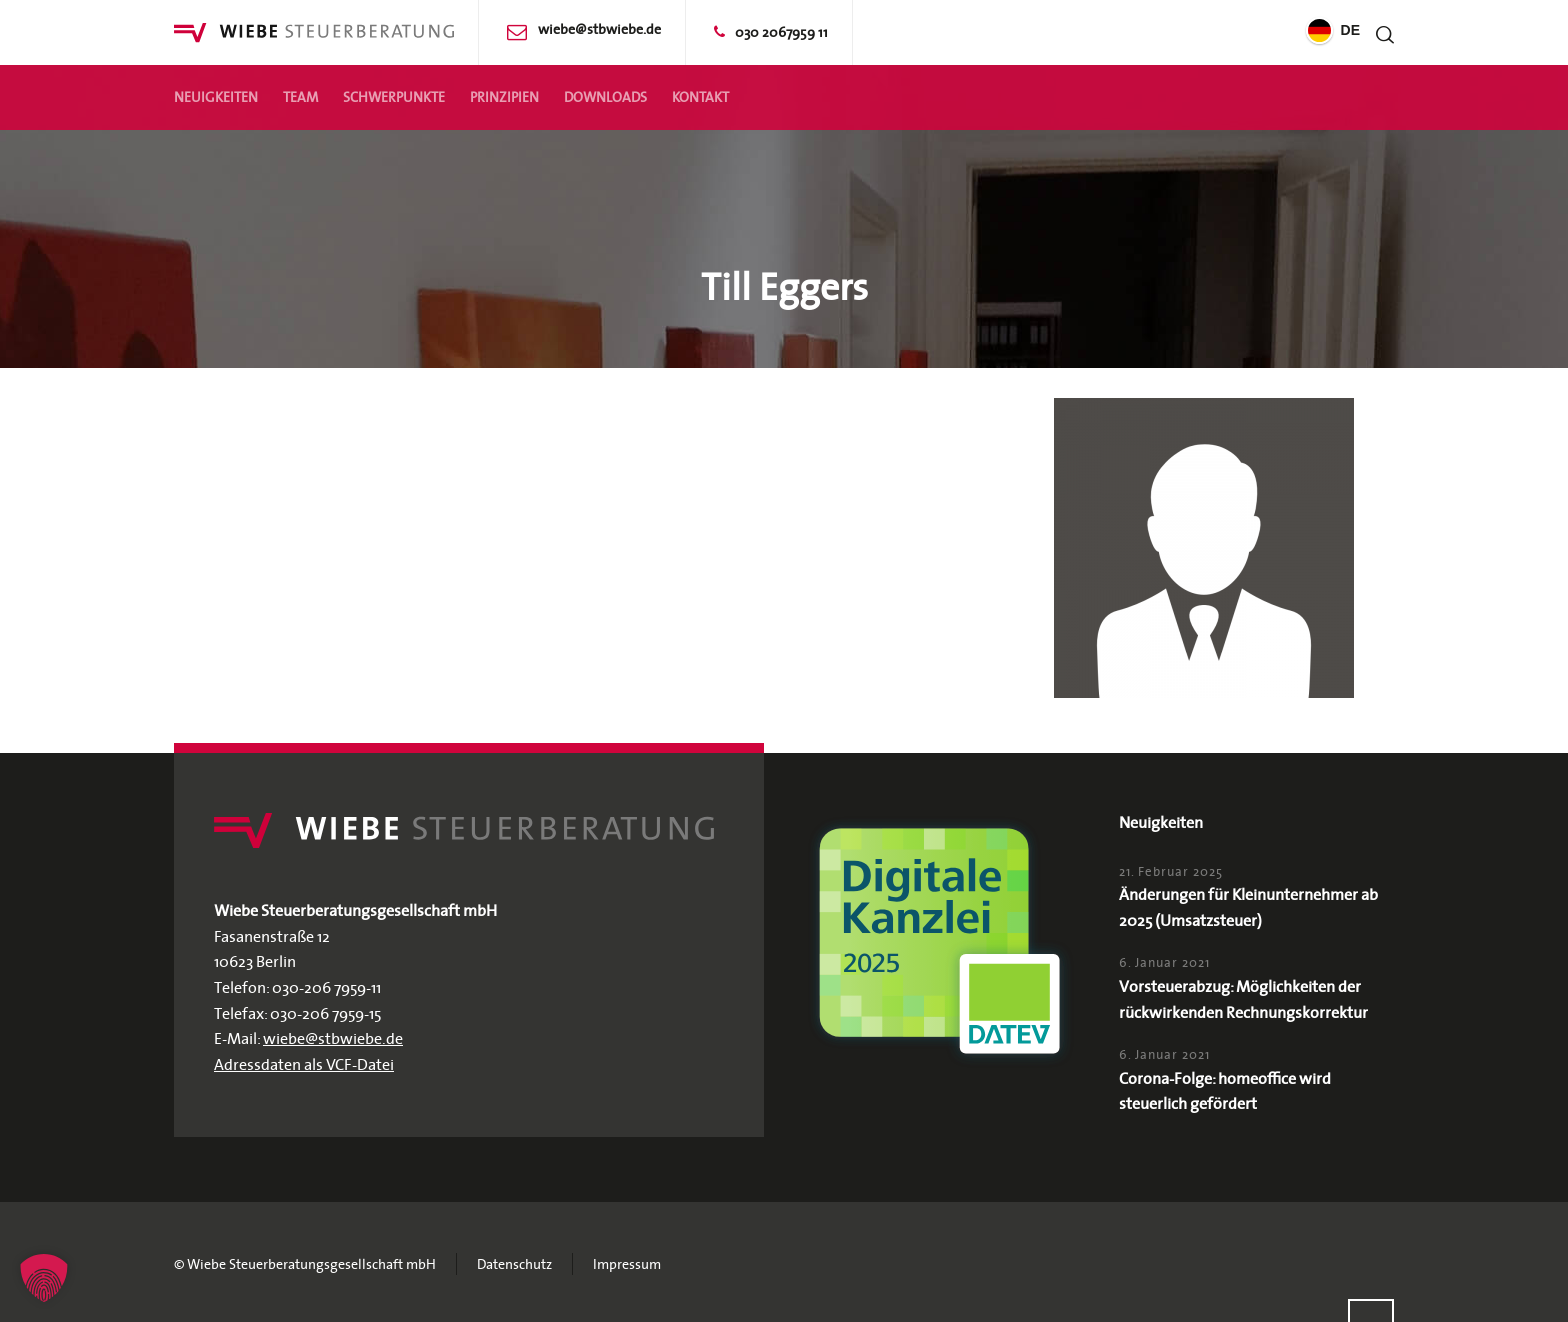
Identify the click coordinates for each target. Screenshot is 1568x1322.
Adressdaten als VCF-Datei (304, 1064)
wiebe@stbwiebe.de (599, 29)
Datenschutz (514, 1264)
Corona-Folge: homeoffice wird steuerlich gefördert (1225, 1091)
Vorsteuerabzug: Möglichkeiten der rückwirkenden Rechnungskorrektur (1243, 999)
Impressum (627, 1264)
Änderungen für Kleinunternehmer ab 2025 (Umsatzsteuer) (1248, 907)
